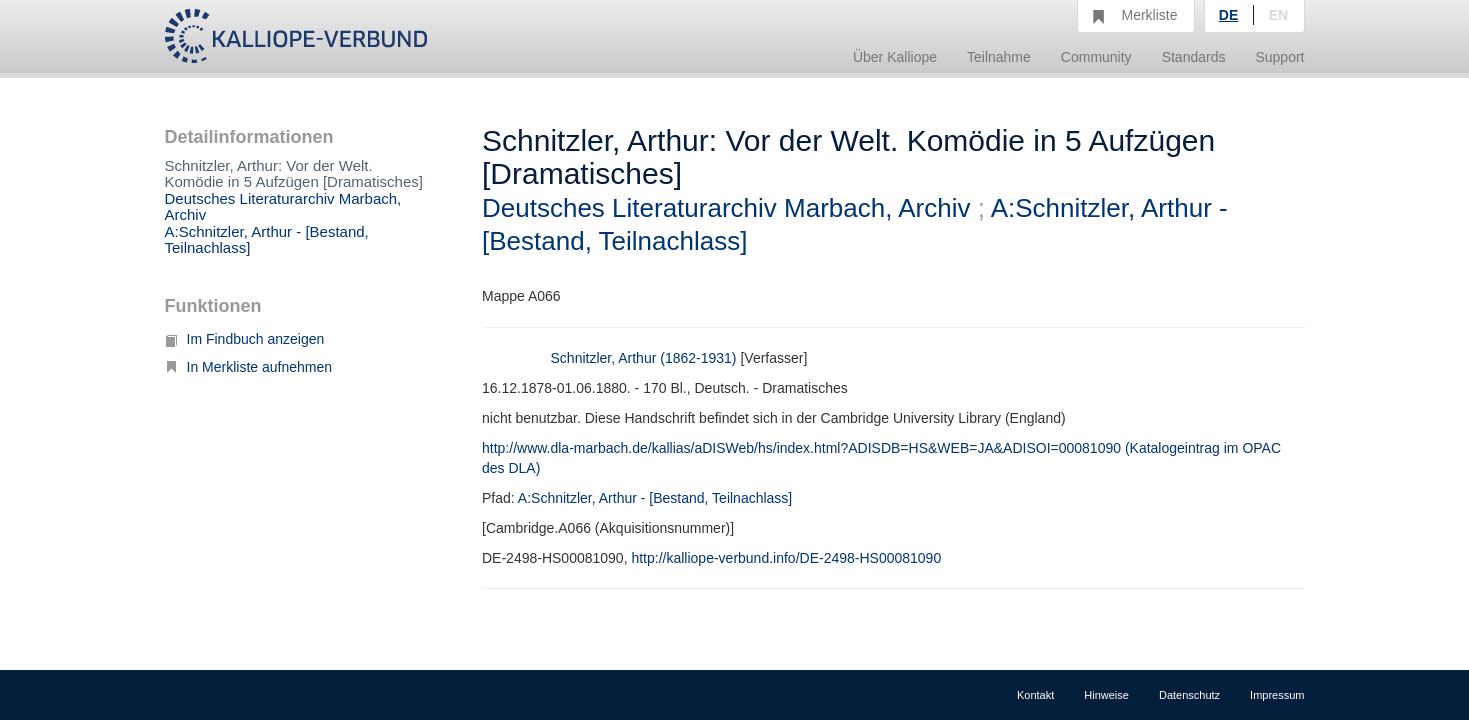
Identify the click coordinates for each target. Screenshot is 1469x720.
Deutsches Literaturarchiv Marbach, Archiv (283, 207)
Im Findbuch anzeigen (245, 339)
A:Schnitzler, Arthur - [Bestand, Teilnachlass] (267, 240)
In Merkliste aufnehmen (249, 367)
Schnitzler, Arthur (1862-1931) (644, 358)
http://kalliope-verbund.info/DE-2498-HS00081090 (786, 558)
